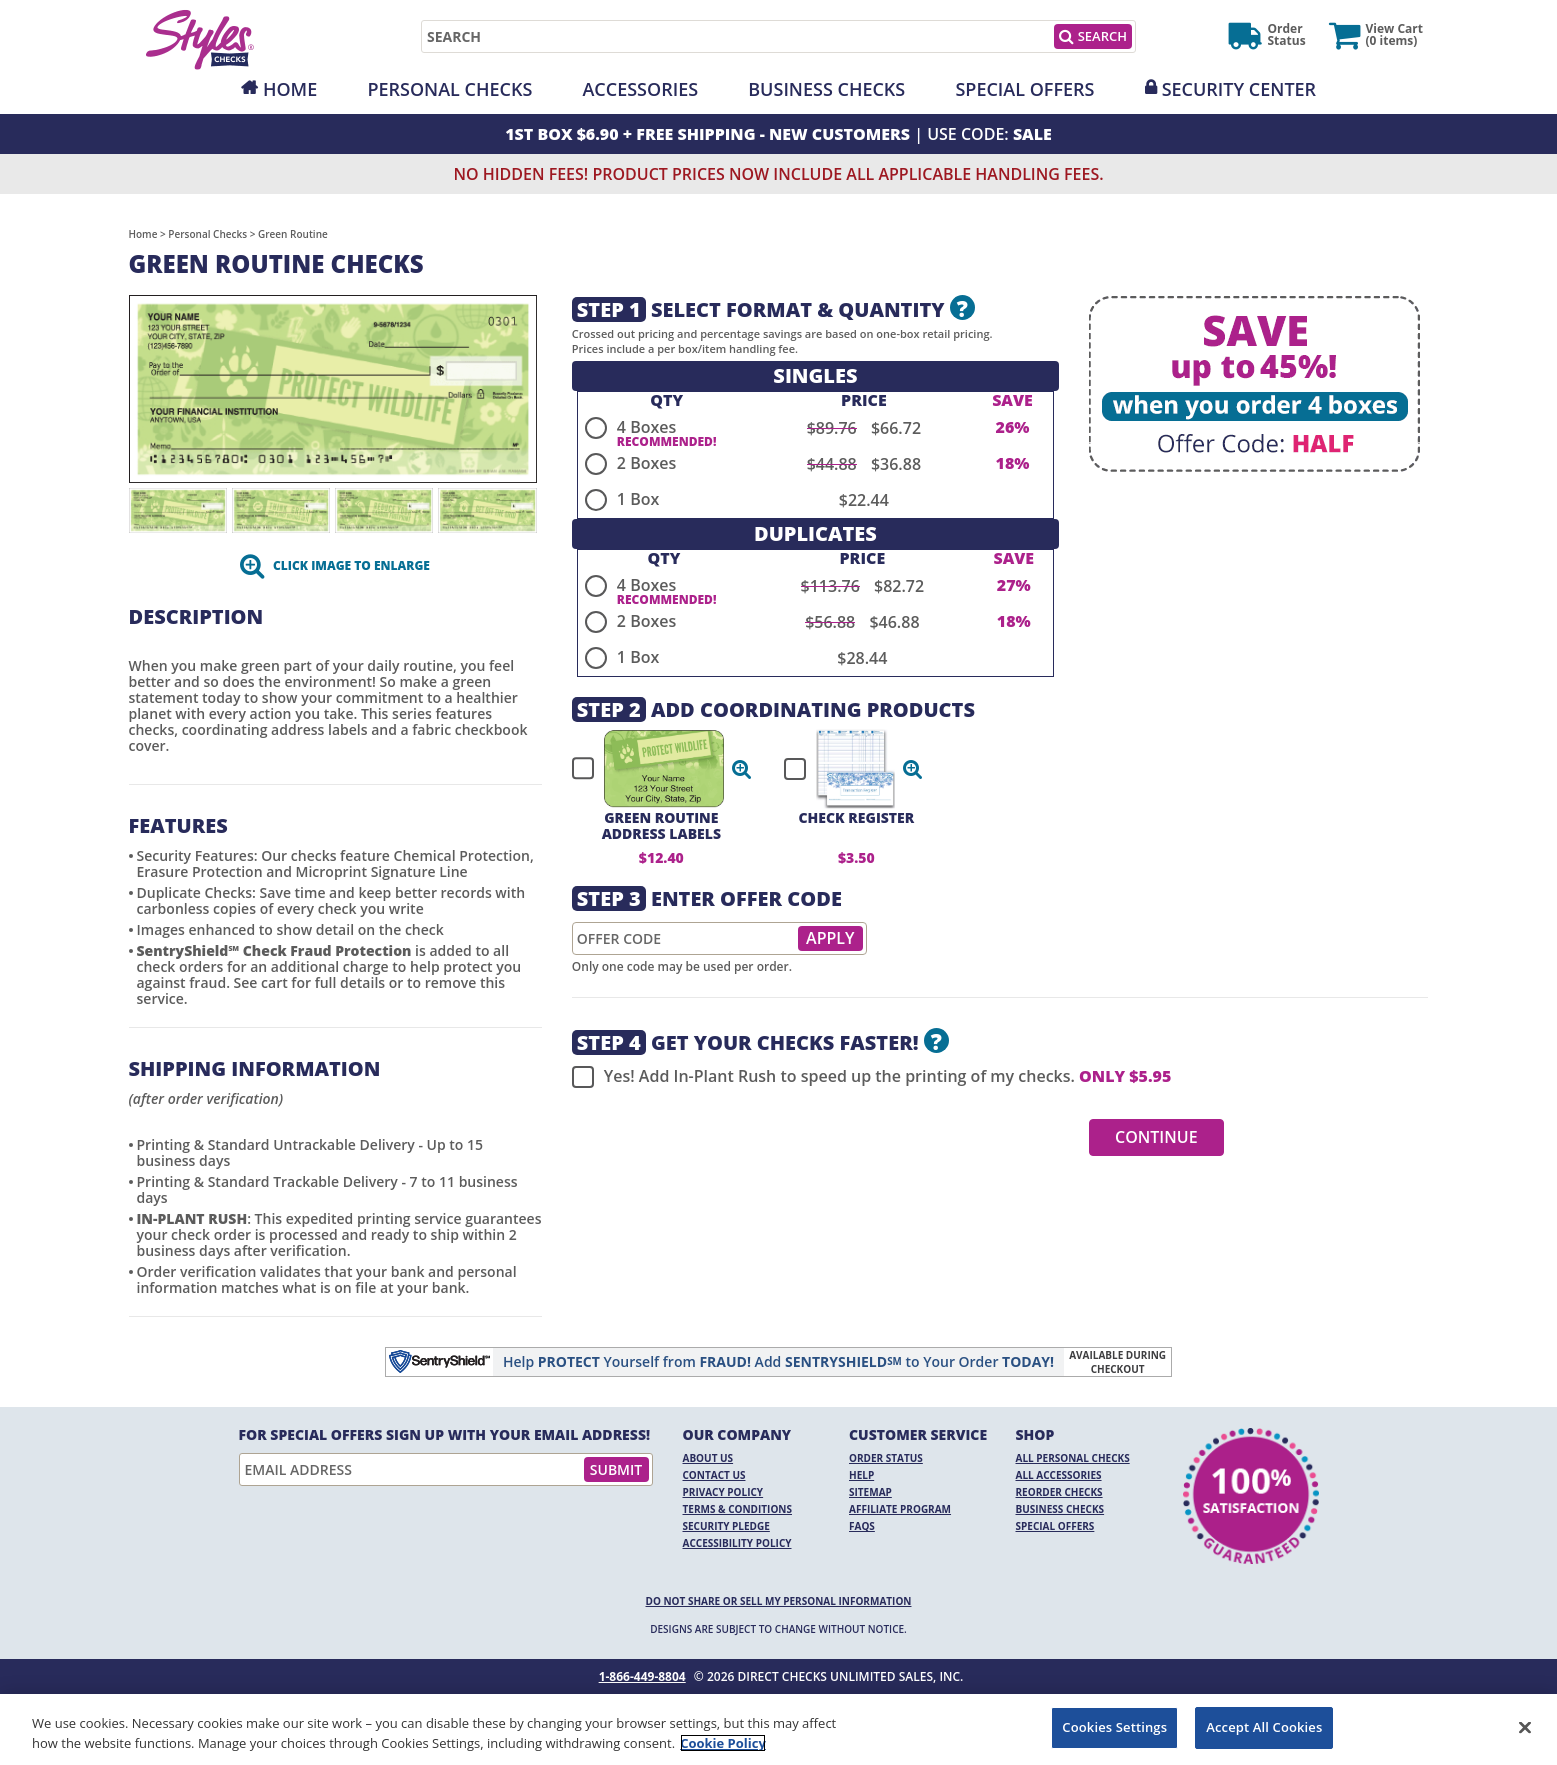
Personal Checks (449, 89)
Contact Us (714, 1475)
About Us (708, 1458)
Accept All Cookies (1264, 1727)
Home (290, 89)
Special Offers (1024, 89)
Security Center (1239, 89)
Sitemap (870, 1492)
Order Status (886, 1458)
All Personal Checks (1073, 1458)
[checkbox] (653, 769)
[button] (742, 769)
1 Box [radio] (638, 499)
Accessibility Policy (737, 1543)
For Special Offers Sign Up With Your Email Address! (445, 1435)
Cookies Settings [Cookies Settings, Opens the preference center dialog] (1114, 1727)
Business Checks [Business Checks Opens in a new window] (1060, 1509)
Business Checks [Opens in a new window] (826, 89)
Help (861, 1475)
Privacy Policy (723, 1492)
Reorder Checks (1059, 1492)
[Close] (1525, 1727)
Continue (1156, 1137)
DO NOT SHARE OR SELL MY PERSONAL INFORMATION (779, 1601)
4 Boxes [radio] (646, 427)
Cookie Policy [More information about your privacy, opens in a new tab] (723, 1743)
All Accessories (1059, 1475)
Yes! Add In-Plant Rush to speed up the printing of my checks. (871, 1077)
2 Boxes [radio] (646, 463)
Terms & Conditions (738, 1509)
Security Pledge (726, 1526)
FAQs (862, 1526)
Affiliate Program (900, 1509)
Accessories (640, 89)
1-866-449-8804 (642, 1677)
